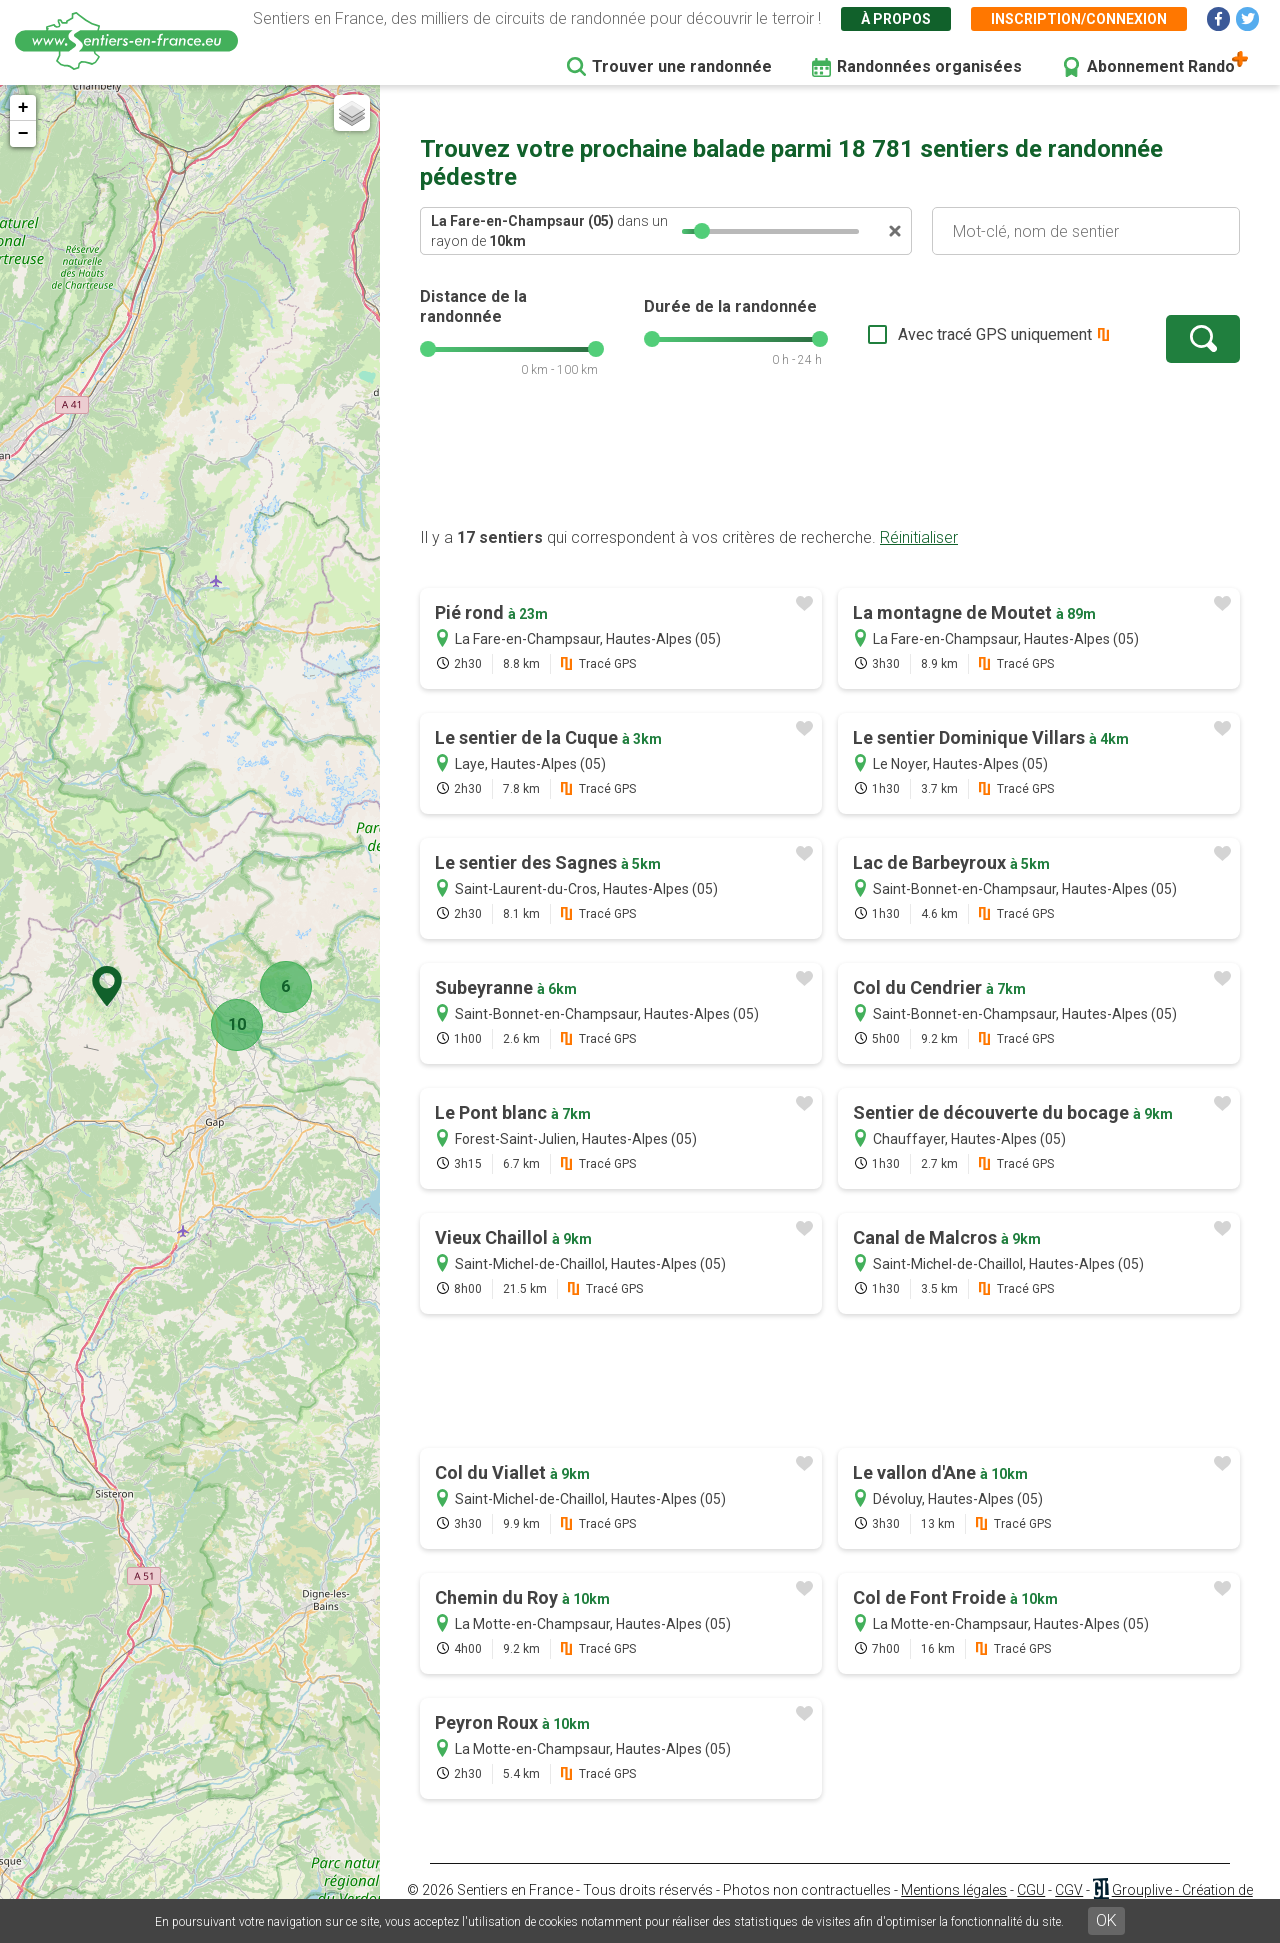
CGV (1069, 1890)
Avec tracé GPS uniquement (995, 334)
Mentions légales (954, 1890)
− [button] (23, 134)
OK (1106, 1920)
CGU (1031, 1890)
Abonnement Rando (1161, 66)
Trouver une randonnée (682, 66)
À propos (896, 19)
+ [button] (23, 108)
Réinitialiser (919, 537)
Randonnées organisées (929, 66)
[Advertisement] (830, 463)
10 (231, 1024)
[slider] (702, 231)
